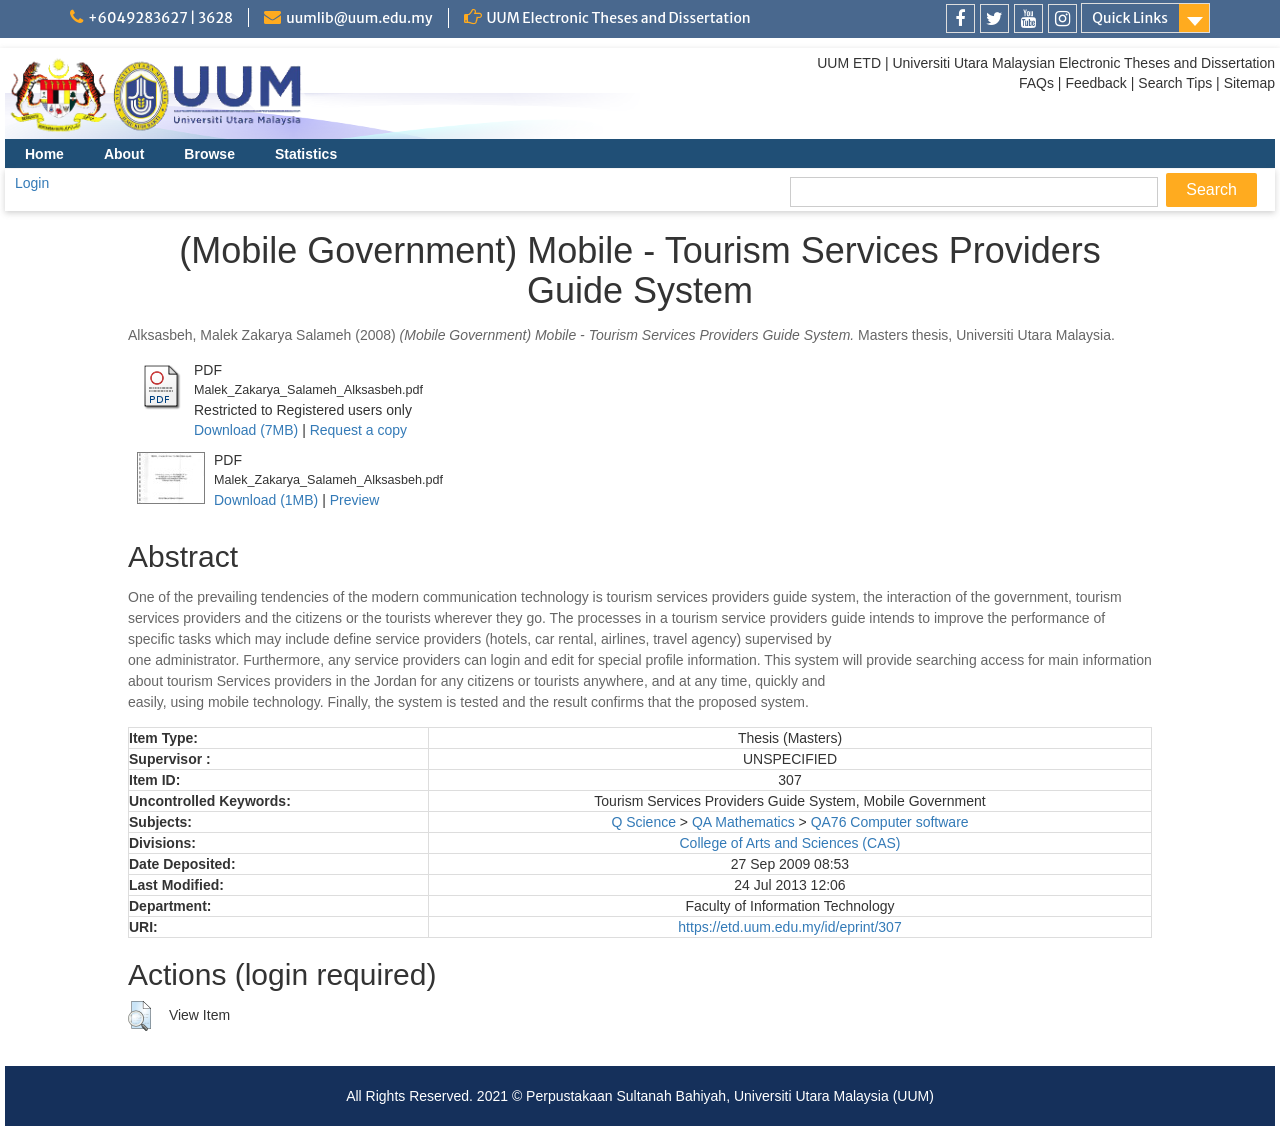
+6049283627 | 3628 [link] (160, 18)
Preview (355, 500)
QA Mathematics (743, 822)
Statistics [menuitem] (306, 154)
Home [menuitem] (44, 154)
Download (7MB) (246, 430)
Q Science (643, 822)
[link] (960, 18)
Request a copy (358, 430)
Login (32, 183)
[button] (139, 1016)
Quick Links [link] (1130, 18)
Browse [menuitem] (209, 154)
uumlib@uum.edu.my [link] (359, 18)
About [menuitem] (124, 154)
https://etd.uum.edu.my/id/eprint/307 (789, 927)
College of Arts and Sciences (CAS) (789, 843)
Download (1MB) (266, 500)
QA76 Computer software (890, 822)
